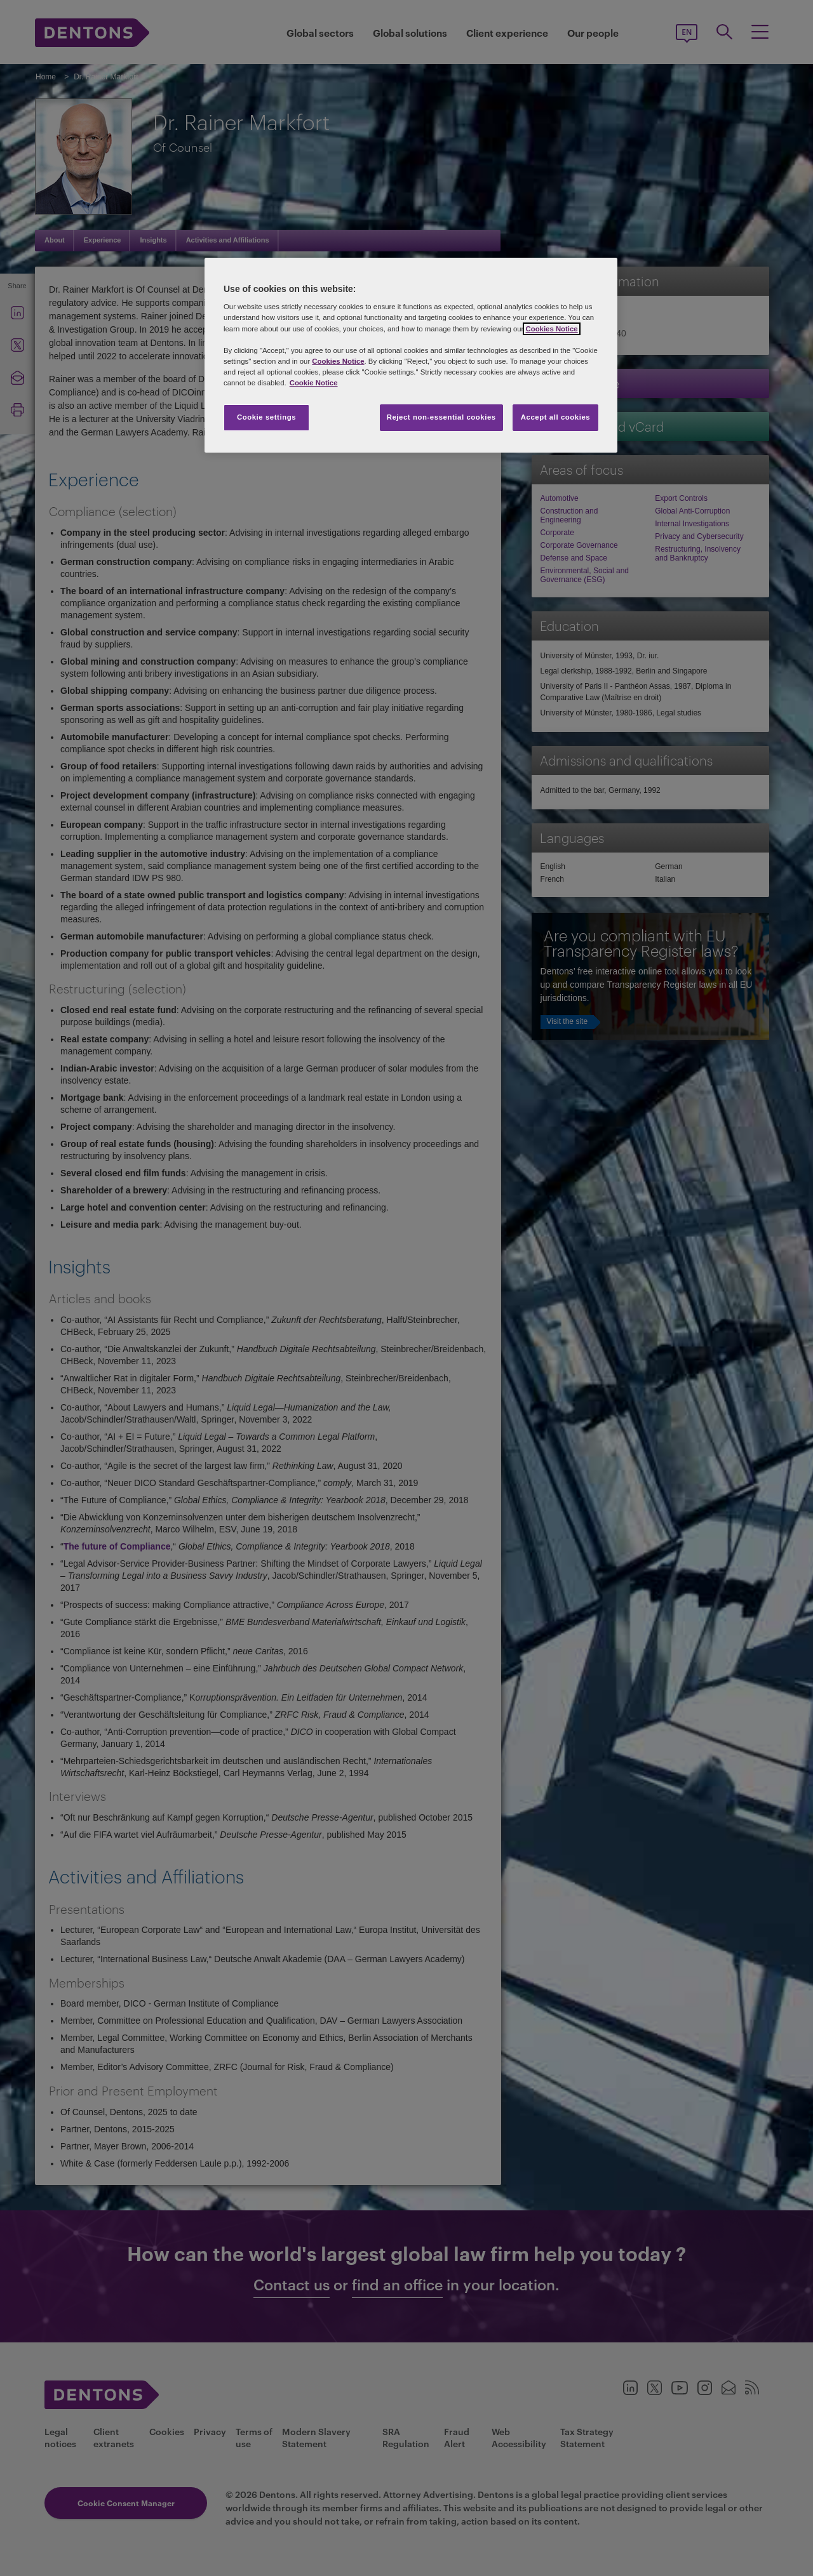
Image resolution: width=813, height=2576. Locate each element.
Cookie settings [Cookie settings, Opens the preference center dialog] (266, 417)
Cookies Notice (551, 329)
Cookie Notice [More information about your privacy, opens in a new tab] (314, 383)
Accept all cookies (556, 417)
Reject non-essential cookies (441, 417)
